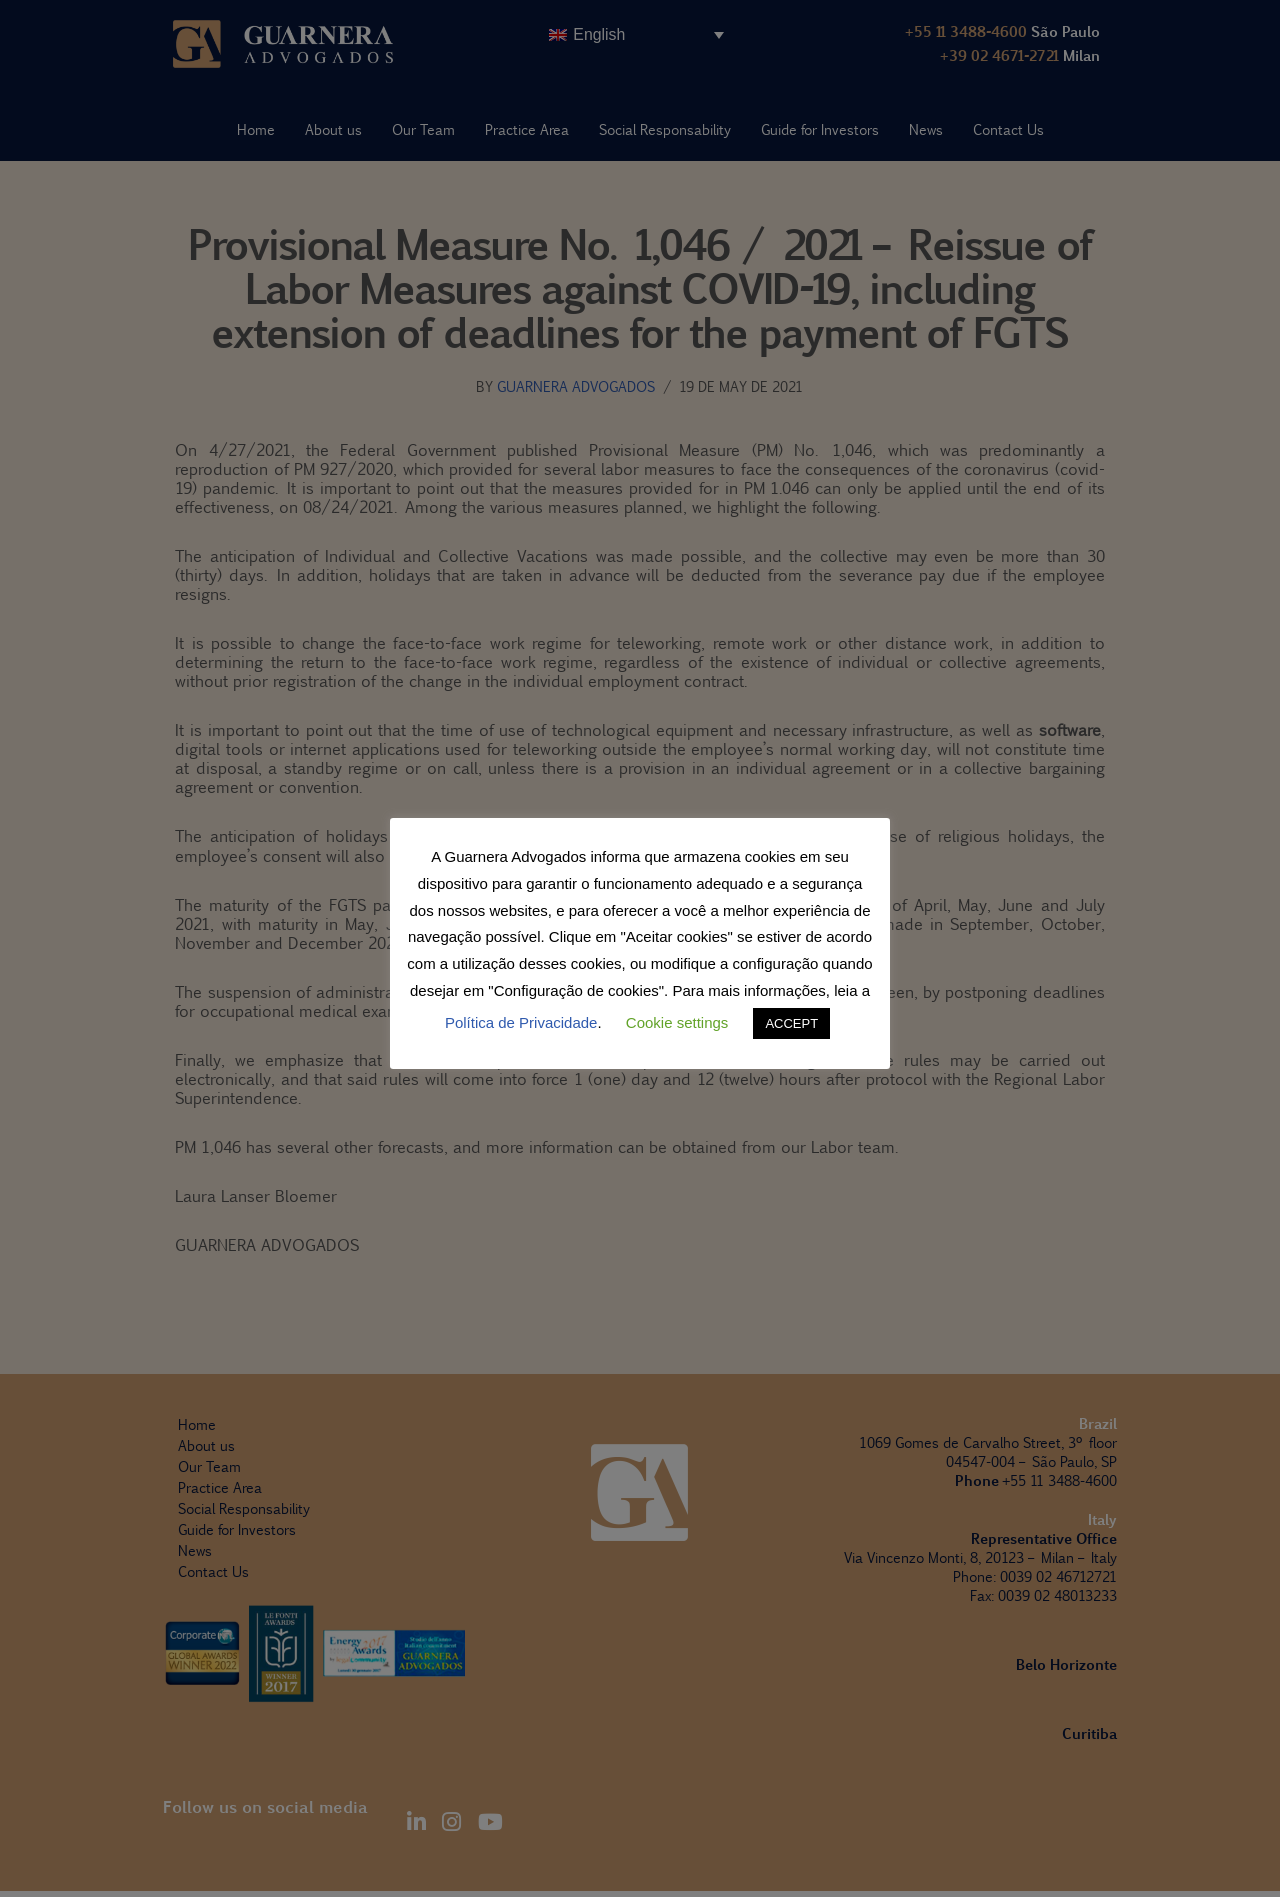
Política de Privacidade (521, 1022)
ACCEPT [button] (791, 1023)
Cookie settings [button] (677, 1022)
